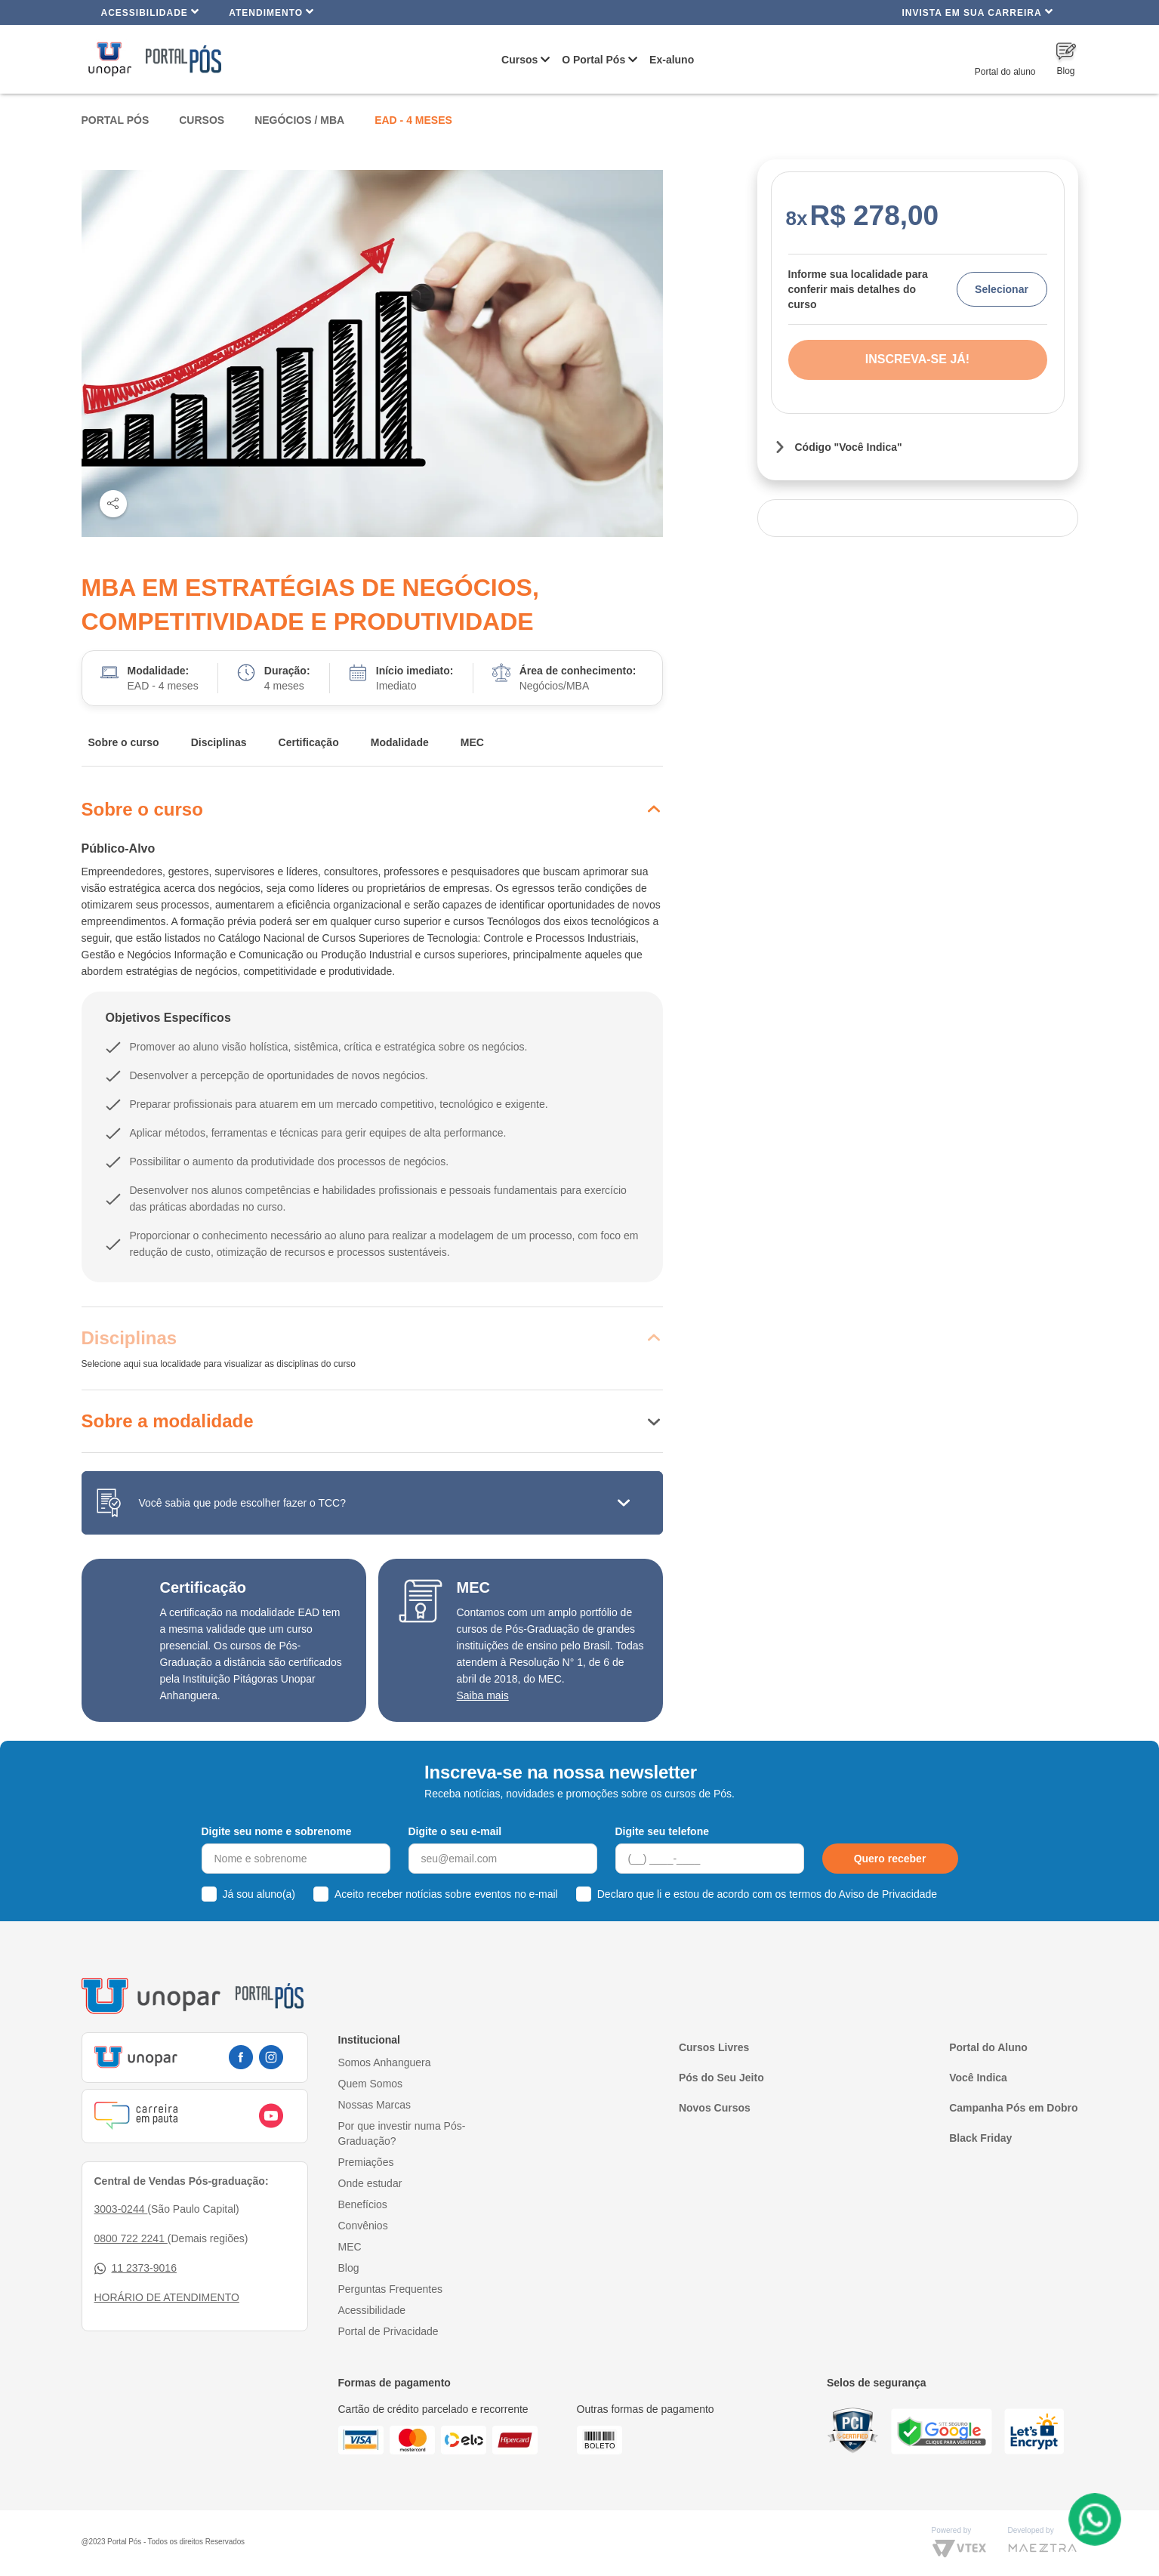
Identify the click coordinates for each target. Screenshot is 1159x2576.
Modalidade (400, 742)
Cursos (519, 60)
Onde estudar (370, 2183)
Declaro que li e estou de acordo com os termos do (767, 1894)
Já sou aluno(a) (259, 1894)
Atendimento (271, 11)
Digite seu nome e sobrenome (277, 1831)
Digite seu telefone (662, 1831)
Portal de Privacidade (388, 2331)
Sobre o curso (123, 742)
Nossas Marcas (374, 2105)
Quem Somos (370, 2084)
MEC (472, 742)
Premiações (366, 2162)
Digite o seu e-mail (455, 1831)
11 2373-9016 (135, 2268)
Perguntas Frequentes (390, 2289)
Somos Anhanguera (384, 2062)
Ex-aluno (671, 60)
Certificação (309, 742)
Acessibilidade (150, 11)
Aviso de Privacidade (888, 1894)
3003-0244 (121, 2209)
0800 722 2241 (131, 2238)
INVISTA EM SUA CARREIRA (977, 11)
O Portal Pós (593, 60)
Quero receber (890, 1859)
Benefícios (362, 2204)
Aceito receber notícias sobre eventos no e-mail (446, 1894)
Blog (348, 2268)
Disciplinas (219, 742)
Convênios (363, 2226)
